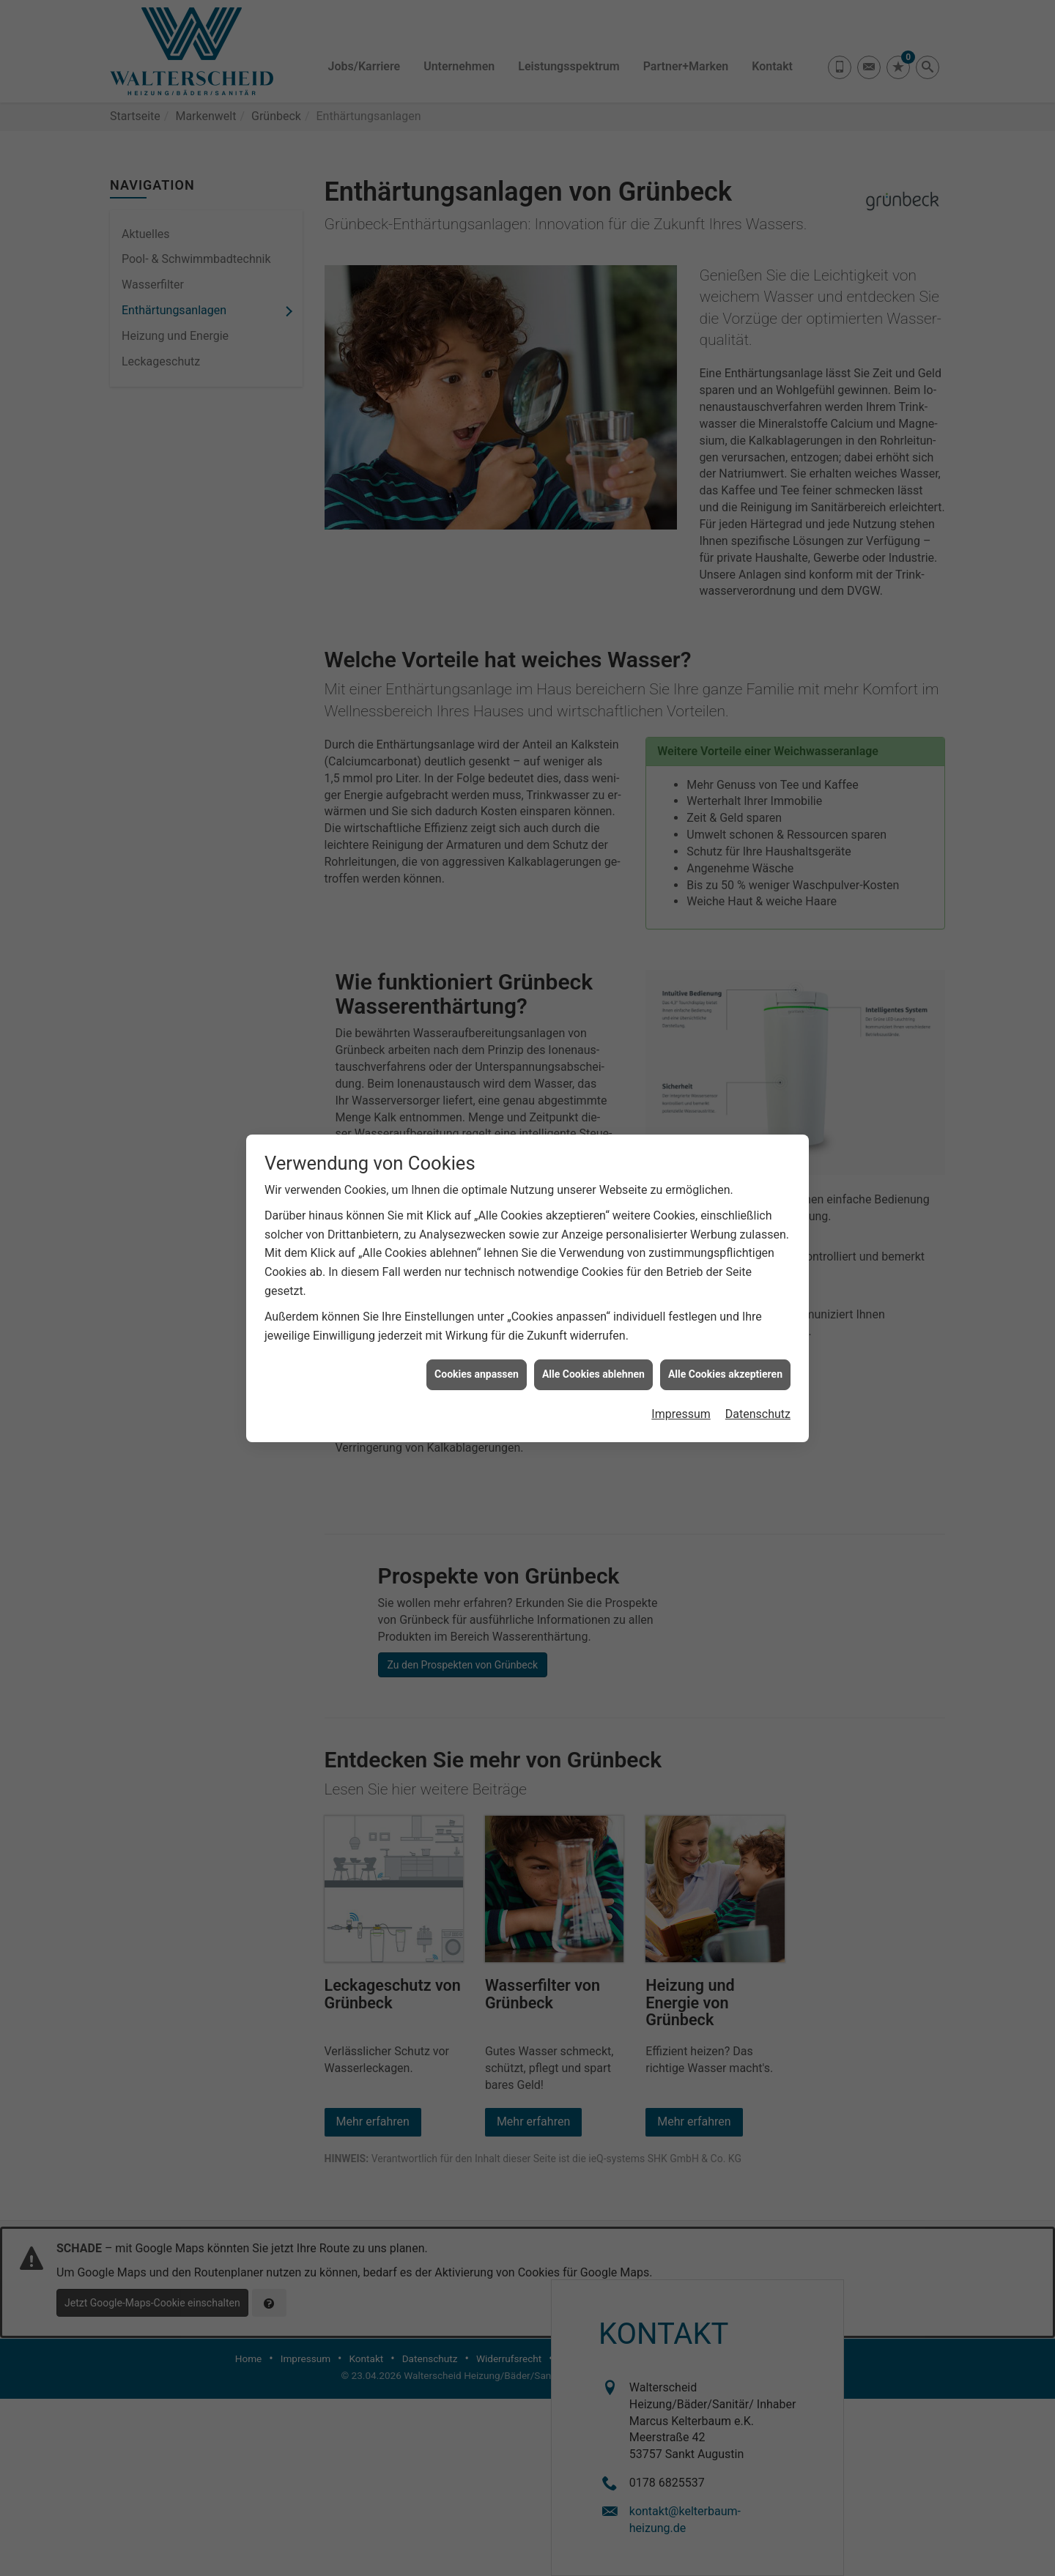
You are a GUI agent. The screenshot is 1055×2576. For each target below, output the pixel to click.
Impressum (681, 1357)
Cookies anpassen (476, 1318)
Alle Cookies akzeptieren (725, 1318)
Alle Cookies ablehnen (593, 1318)
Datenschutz (758, 1357)
